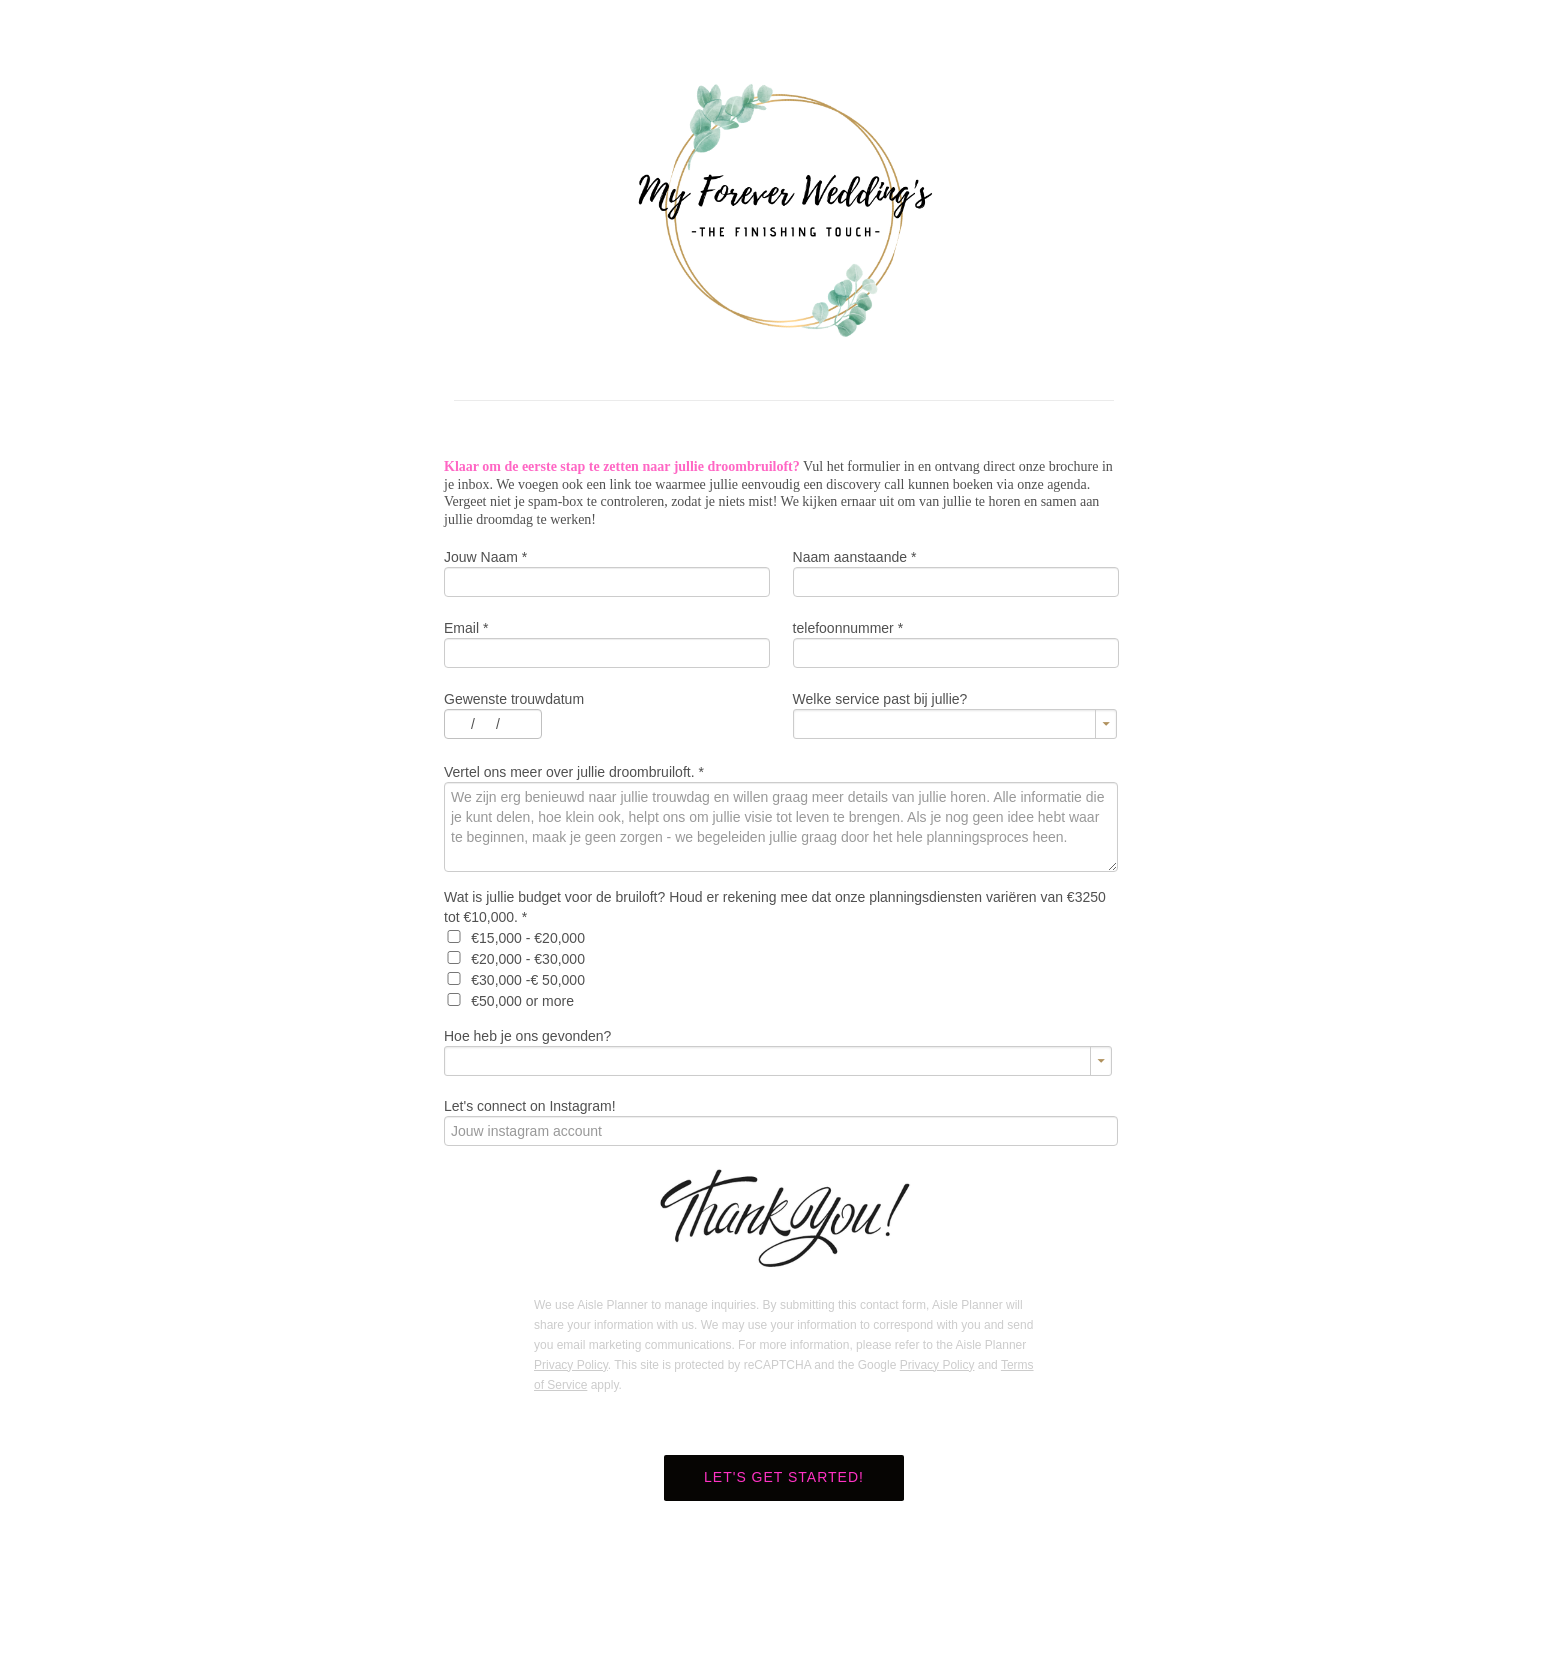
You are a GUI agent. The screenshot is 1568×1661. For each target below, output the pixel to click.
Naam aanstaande (855, 557)
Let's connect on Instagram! (530, 1106)
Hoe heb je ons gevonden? (527, 1036)
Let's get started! (784, 1477)
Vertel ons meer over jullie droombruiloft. (574, 772)
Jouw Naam (485, 557)
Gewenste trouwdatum (514, 699)
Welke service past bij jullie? (880, 699)
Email (466, 628)
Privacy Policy (571, 1365)
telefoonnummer (848, 628)
